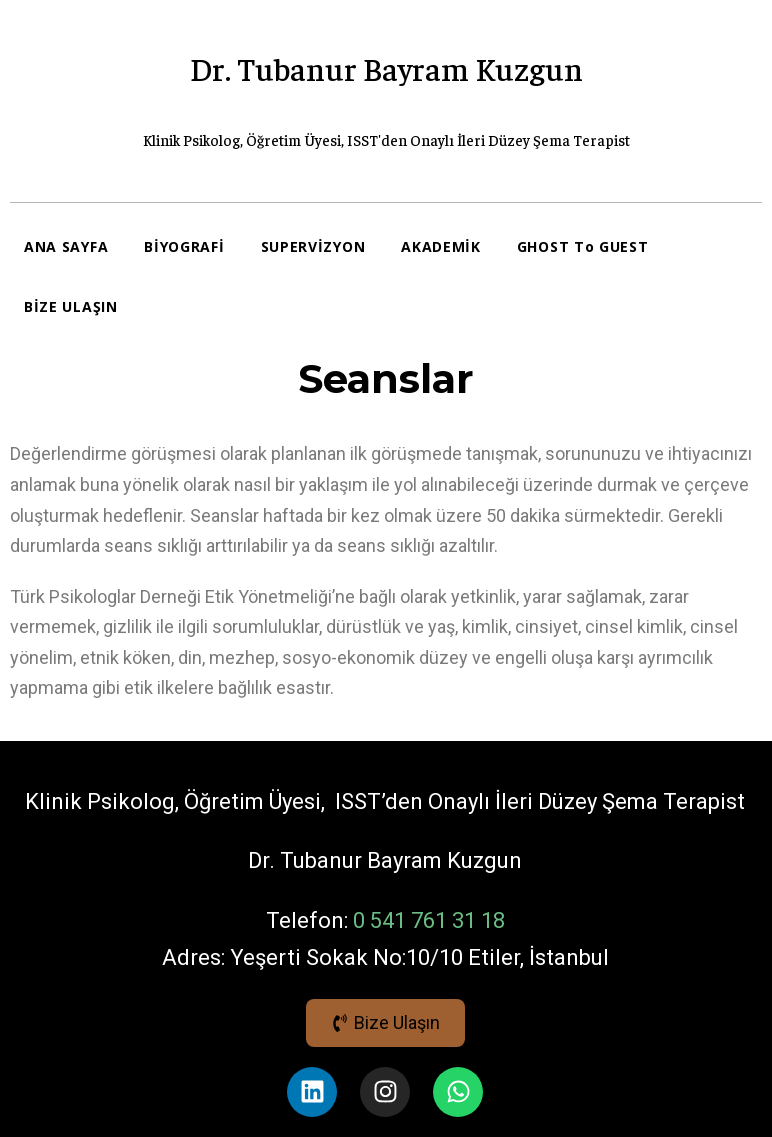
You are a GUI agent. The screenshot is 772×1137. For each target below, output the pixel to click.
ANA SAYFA (66, 246)
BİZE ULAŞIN (71, 306)
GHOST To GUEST (583, 246)
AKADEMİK (441, 246)
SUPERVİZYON (313, 246)
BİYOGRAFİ (184, 246)
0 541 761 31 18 (429, 920)
